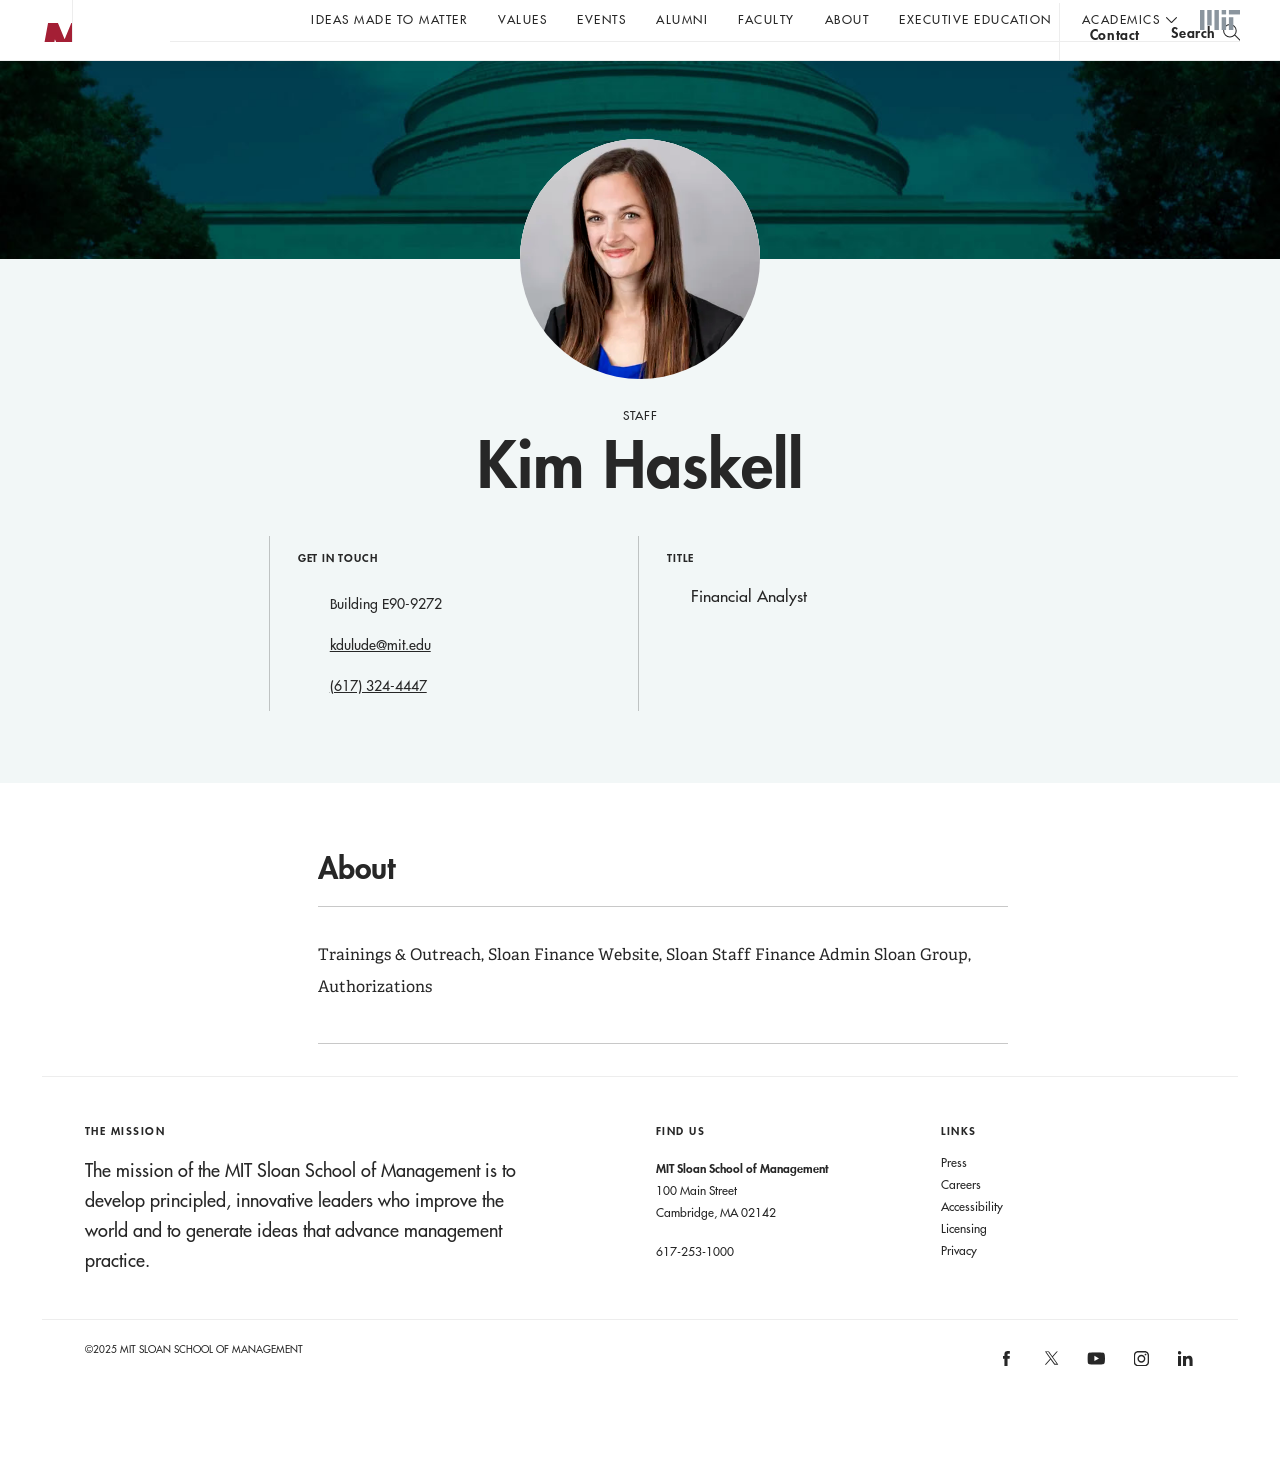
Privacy (959, 1290)
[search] (1205, 70)
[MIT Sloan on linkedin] (1184, 1404)
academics (1121, 19)
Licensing (964, 1268)
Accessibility (972, 1246)
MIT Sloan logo (51, 99)
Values (522, 19)
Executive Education (975, 19)
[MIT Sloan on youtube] (1094, 1409)
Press (954, 1202)
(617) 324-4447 (378, 726)
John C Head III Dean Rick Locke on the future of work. (554, 71)
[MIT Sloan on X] (1050, 1405)
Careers (961, 1224)
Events (601, 19)
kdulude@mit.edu (380, 685)
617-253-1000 (695, 1291)
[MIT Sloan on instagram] (1139, 1404)
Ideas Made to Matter (389, 19)
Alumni (682, 19)
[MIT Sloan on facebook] (1008, 1404)
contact (1115, 73)
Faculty (766, 19)
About (847, 19)
